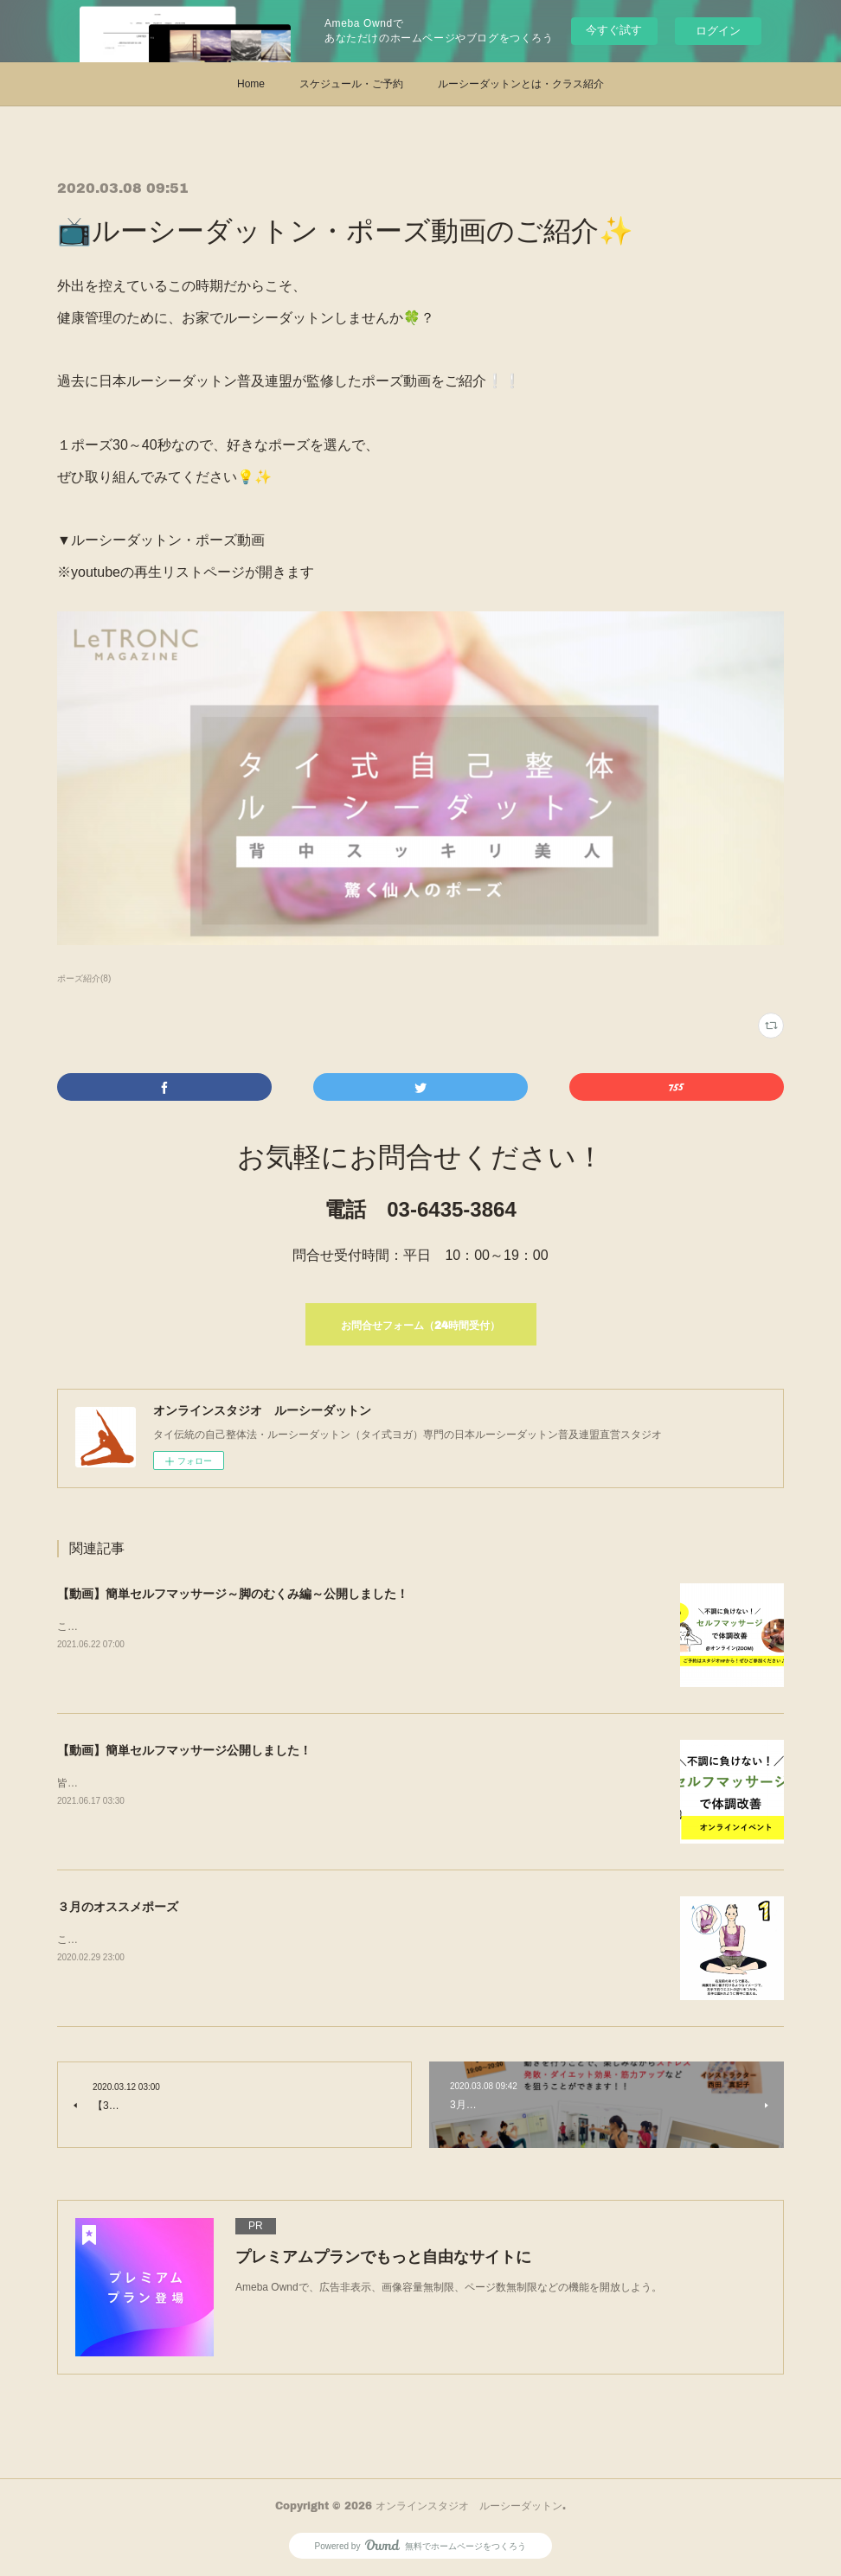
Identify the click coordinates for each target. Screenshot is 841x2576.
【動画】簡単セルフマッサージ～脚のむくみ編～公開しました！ (232, 1594)
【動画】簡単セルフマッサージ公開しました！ (184, 1750)
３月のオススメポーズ (117, 1907)
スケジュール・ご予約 (351, 84)
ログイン (718, 30)
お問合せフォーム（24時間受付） (420, 1325)
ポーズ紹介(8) (84, 978)
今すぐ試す (614, 29)
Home (251, 84)
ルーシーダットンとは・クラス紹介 (521, 84)
